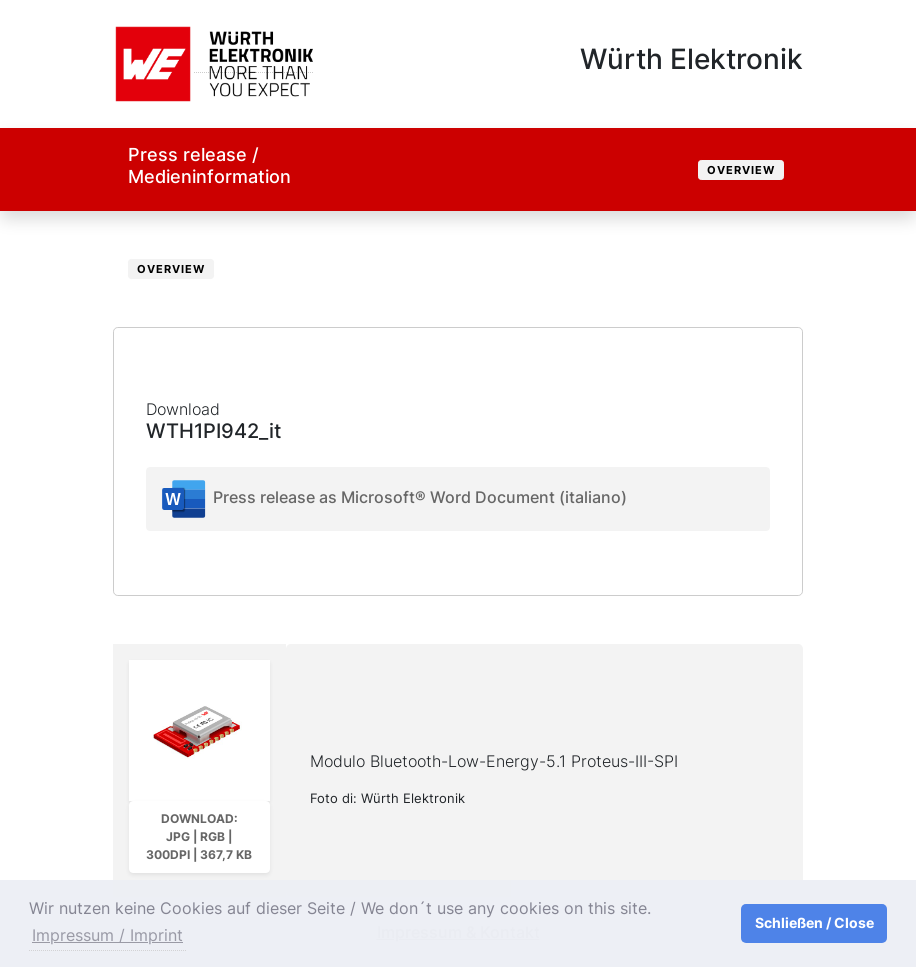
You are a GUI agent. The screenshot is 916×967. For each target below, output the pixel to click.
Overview (741, 170)
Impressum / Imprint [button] (107, 935)
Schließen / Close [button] (814, 922)
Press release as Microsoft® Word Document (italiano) (393, 499)
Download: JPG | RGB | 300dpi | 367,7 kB (199, 836)
